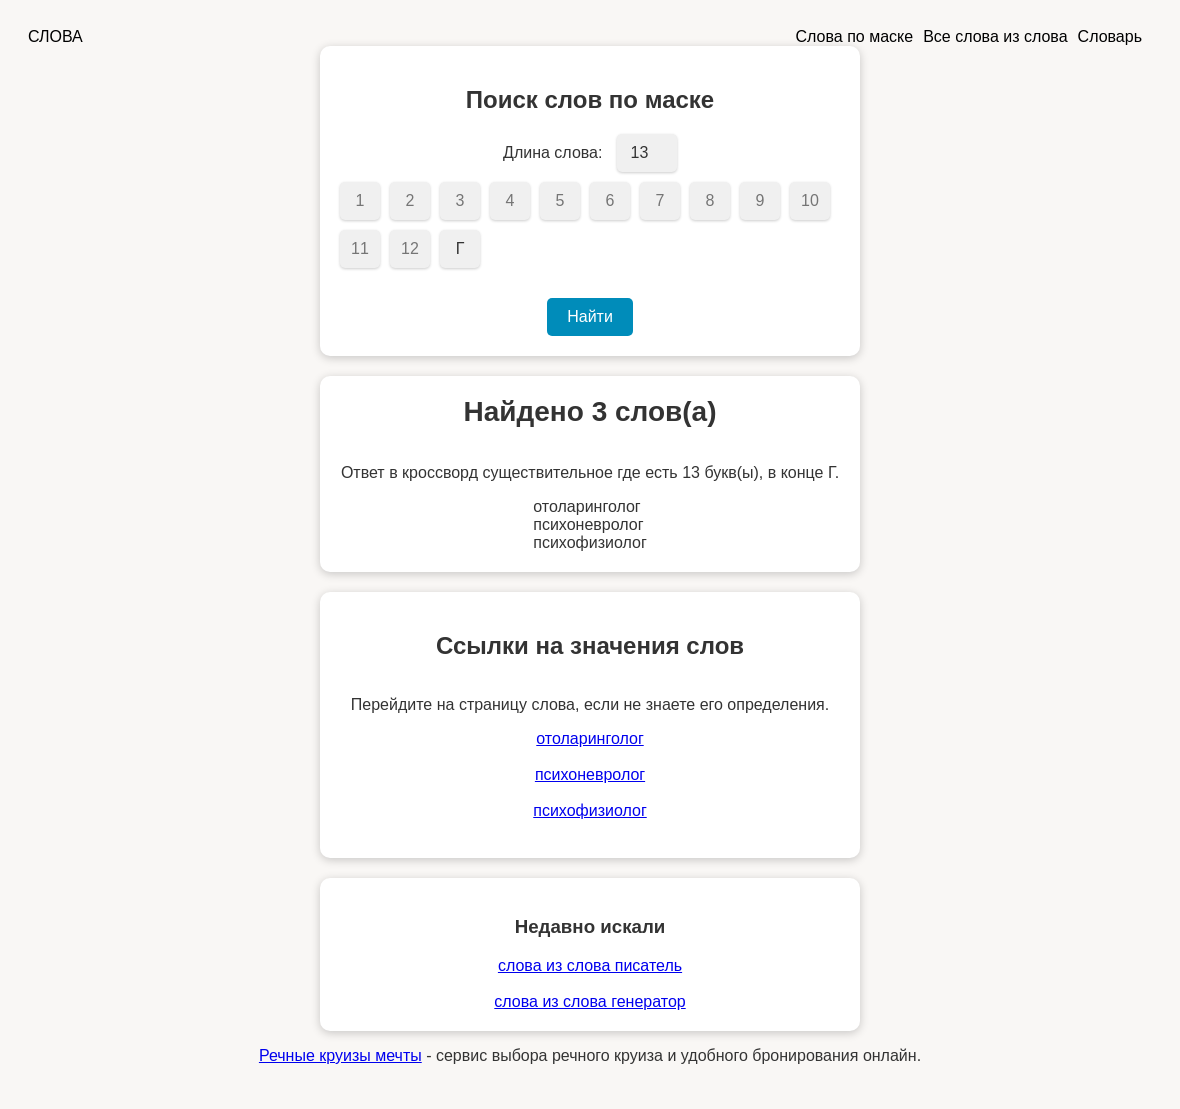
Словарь (1110, 36)
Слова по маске (855, 36)
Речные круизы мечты (340, 1055)
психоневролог (590, 774)
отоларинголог (589, 738)
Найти (590, 316)
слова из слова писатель (590, 965)
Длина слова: (552, 152)
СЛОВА (55, 36)
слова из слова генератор (589, 1001)
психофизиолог (590, 810)
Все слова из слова (995, 36)
